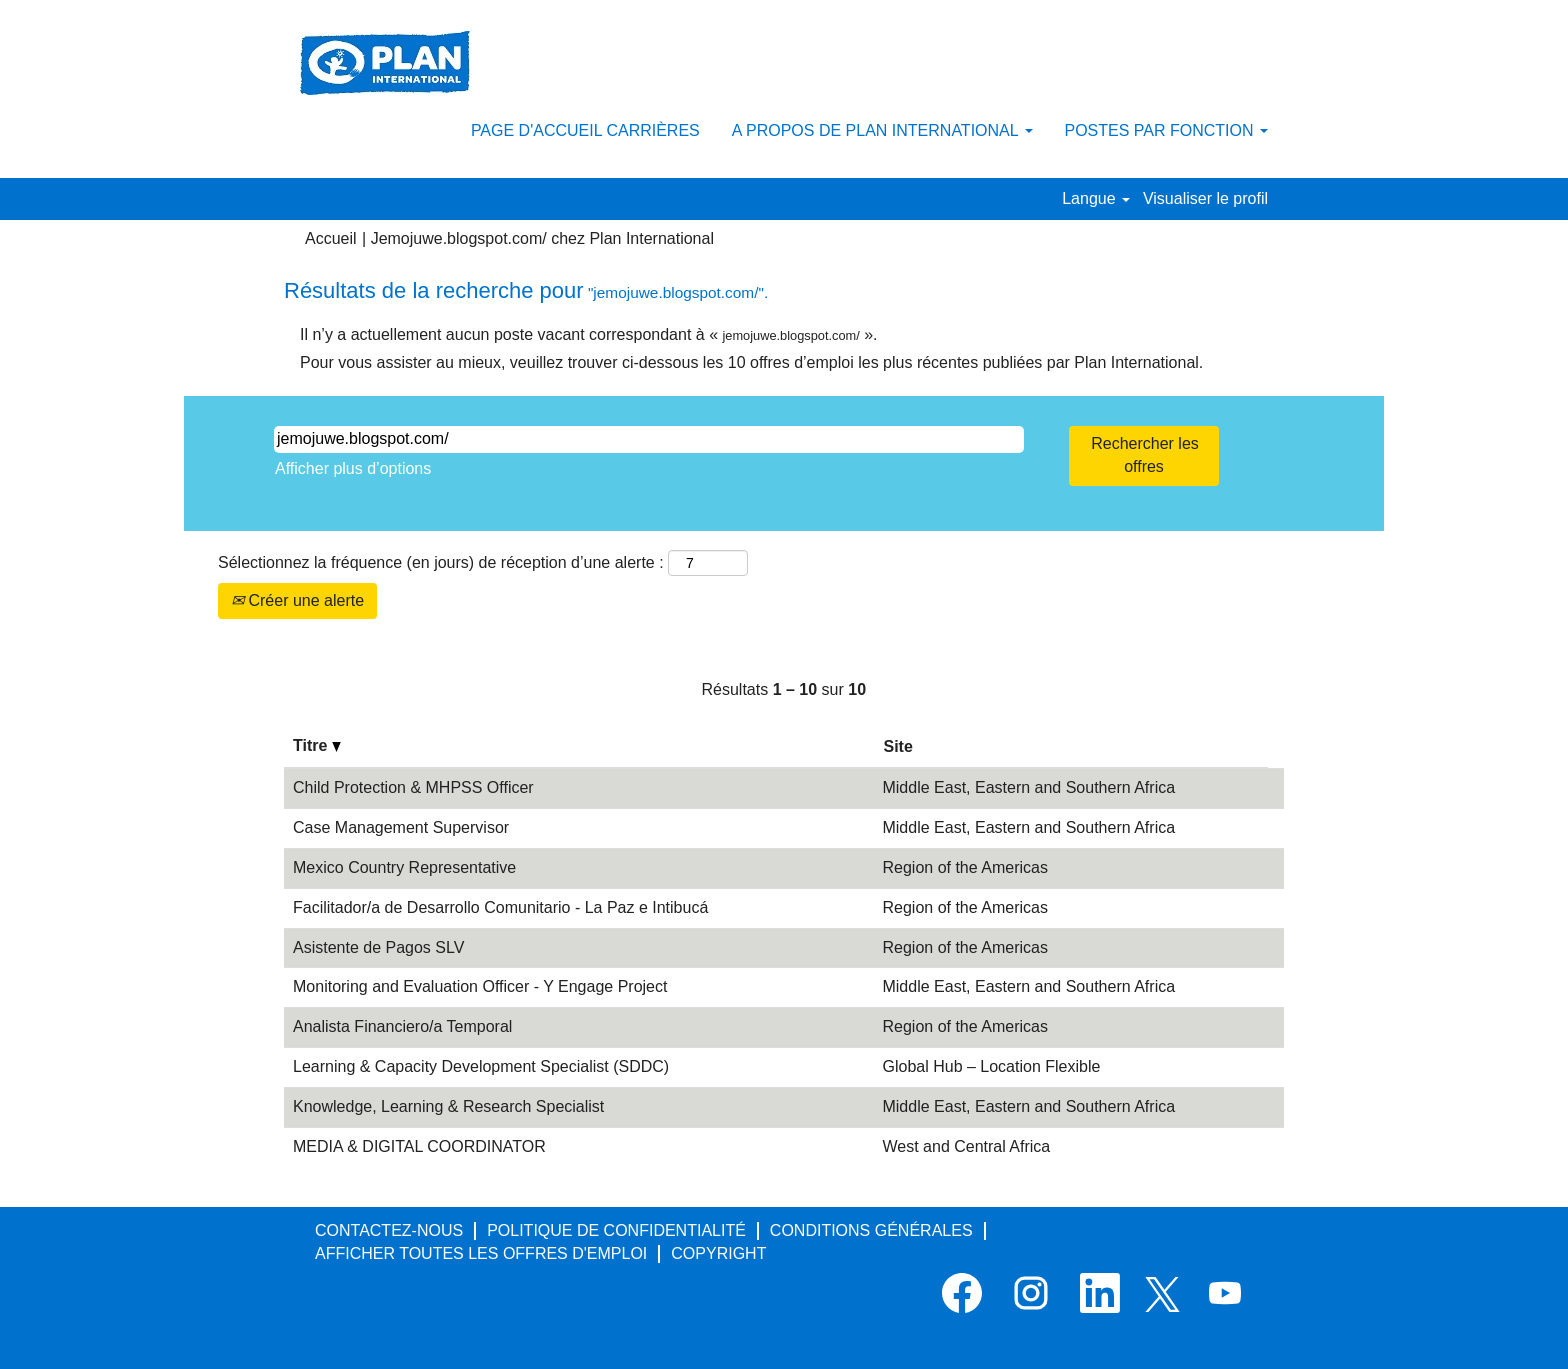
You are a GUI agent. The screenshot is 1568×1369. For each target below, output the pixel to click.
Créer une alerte (297, 600)
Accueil (331, 238)
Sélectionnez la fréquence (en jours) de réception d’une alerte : (441, 562)
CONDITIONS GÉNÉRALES (871, 1230)
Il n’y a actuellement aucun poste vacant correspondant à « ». (589, 334)
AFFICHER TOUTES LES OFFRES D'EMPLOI (481, 1253)
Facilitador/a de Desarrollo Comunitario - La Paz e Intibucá (500, 907)
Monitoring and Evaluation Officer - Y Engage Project (480, 986)
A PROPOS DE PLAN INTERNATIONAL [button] (882, 130)
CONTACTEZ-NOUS (389, 1230)
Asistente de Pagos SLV (378, 947)
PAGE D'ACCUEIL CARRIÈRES (585, 130)
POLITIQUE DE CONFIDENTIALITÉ (616, 1230)
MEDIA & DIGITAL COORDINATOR (419, 1146)
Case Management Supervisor (401, 827)
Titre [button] (317, 745)
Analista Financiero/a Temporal (402, 1026)
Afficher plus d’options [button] (353, 468)
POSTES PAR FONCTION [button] (1167, 130)
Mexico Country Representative (404, 867)
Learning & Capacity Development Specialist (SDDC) (481, 1066)
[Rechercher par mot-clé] (649, 439)
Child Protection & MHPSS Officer (413, 787)
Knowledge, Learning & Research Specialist (448, 1106)
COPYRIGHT (718, 1253)
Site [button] (897, 746)
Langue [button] (1096, 198)
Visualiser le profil (1205, 198)
